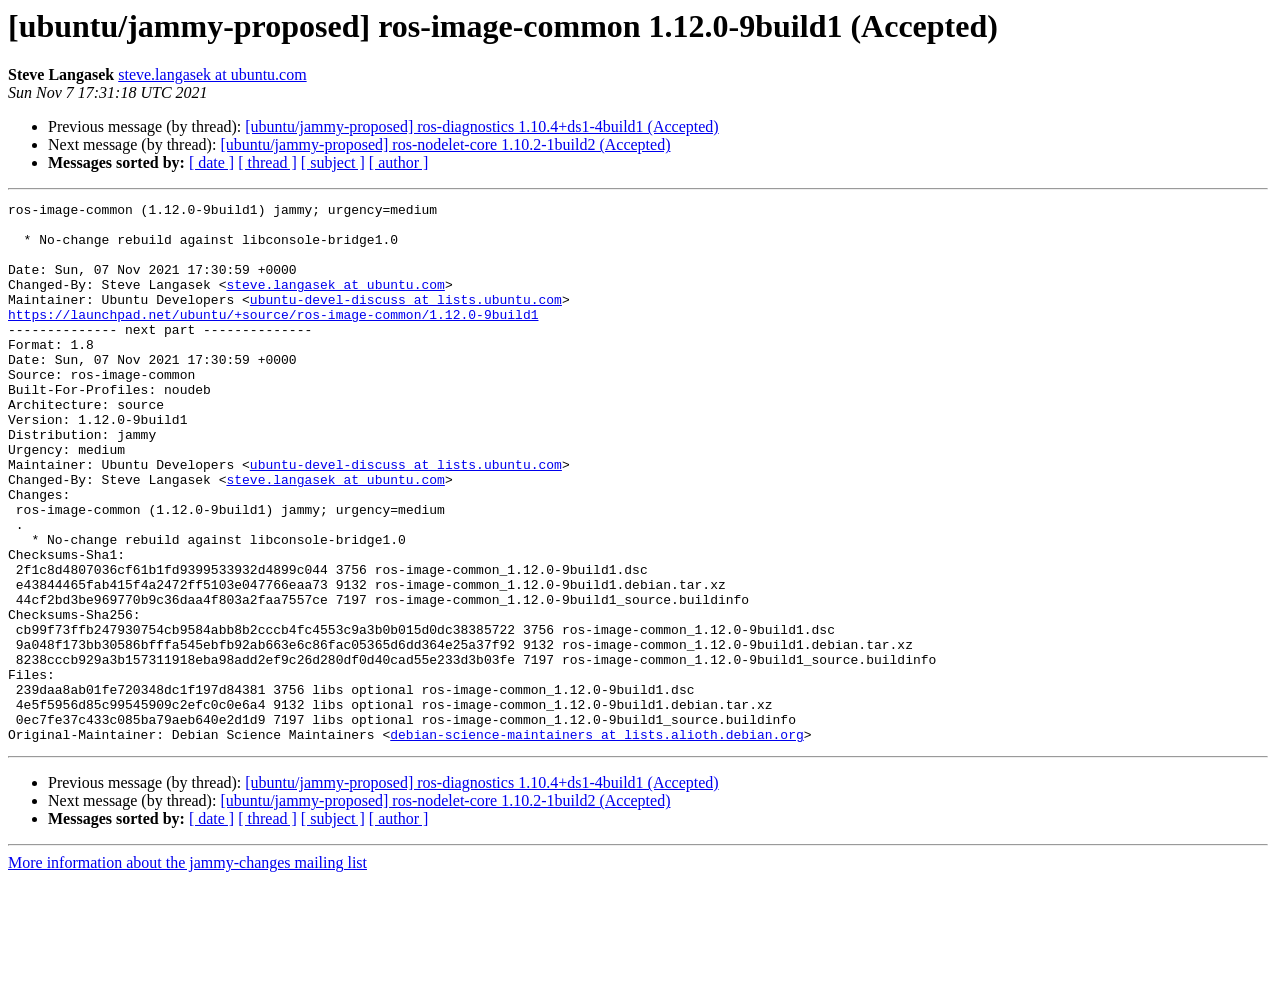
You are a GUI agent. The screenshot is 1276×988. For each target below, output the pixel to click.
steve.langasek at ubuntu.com (212, 74)
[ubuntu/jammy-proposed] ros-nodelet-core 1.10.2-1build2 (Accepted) (445, 144)
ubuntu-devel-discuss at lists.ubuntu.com (406, 320)
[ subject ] (333, 162)
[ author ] (399, 162)
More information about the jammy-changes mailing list (187, 970)
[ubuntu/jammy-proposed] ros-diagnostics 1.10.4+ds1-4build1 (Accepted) (481, 126)
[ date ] (211, 162)
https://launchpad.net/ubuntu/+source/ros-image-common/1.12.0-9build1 (273, 338)
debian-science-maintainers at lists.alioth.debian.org (596, 842)
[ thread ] (267, 162)
